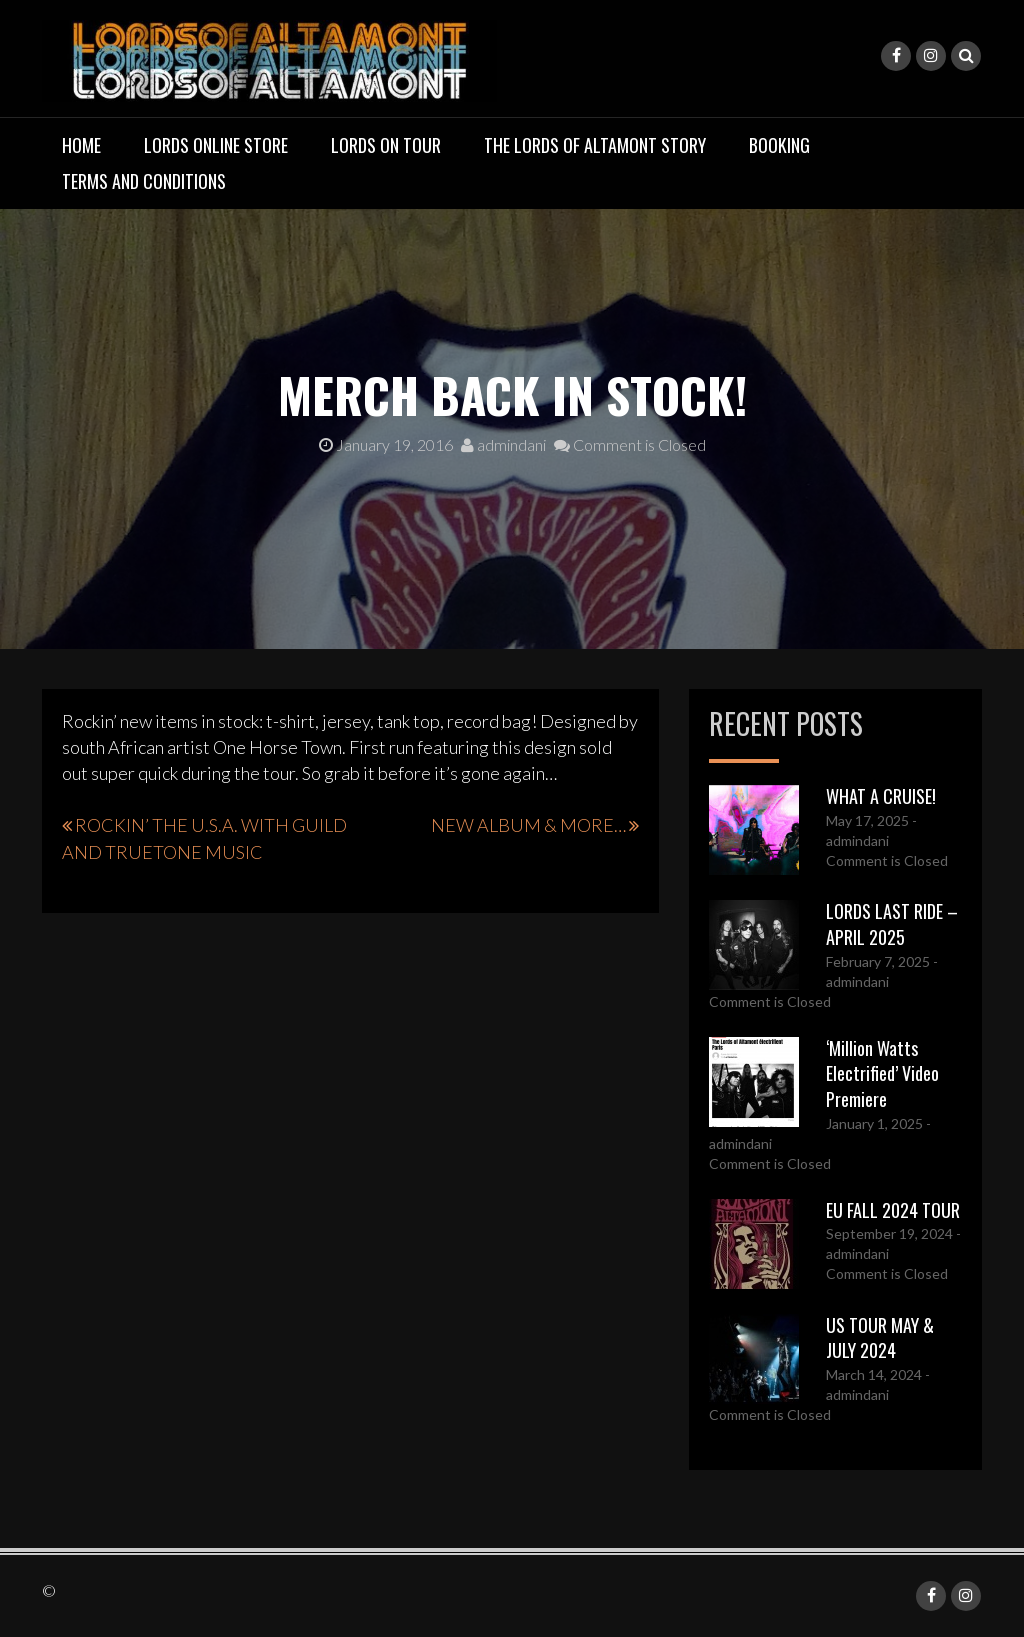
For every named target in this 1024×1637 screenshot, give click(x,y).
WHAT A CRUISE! (881, 796)
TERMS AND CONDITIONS (144, 181)
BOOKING (779, 145)
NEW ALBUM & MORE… (528, 825)
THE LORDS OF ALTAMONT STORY (595, 145)
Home (81, 145)
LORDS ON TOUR (386, 145)
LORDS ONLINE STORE (216, 145)
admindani (503, 444)
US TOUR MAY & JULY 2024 (880, 1338)
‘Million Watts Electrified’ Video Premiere (882, 1073)
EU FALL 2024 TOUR (893, 1210)
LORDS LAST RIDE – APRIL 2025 (892, 924)
